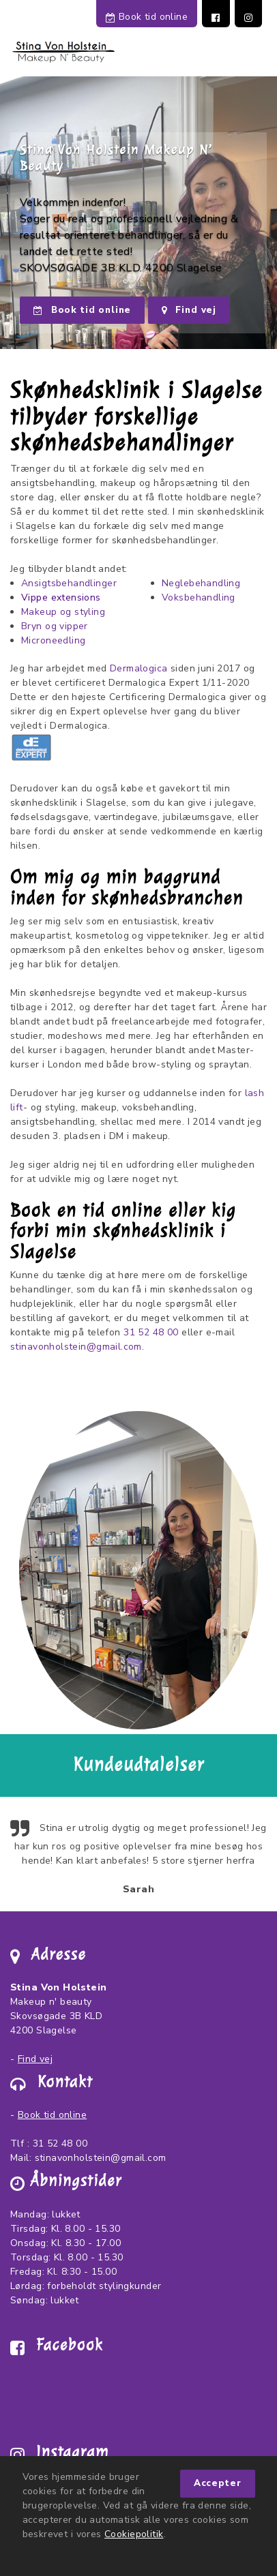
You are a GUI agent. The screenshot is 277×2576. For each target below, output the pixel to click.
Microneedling (53, 640)
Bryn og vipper (54, 626)
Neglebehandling (201, 583)
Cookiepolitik (133, 2534)
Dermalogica (139, 668)
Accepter (218, 2483)
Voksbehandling (198, 597)
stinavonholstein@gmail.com (76, 1346)
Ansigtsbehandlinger (69, 583)
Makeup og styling (63, 611)
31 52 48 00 (151, 1332)
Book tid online (147, 16)
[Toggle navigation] (254, 55)
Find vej (189, 310)
